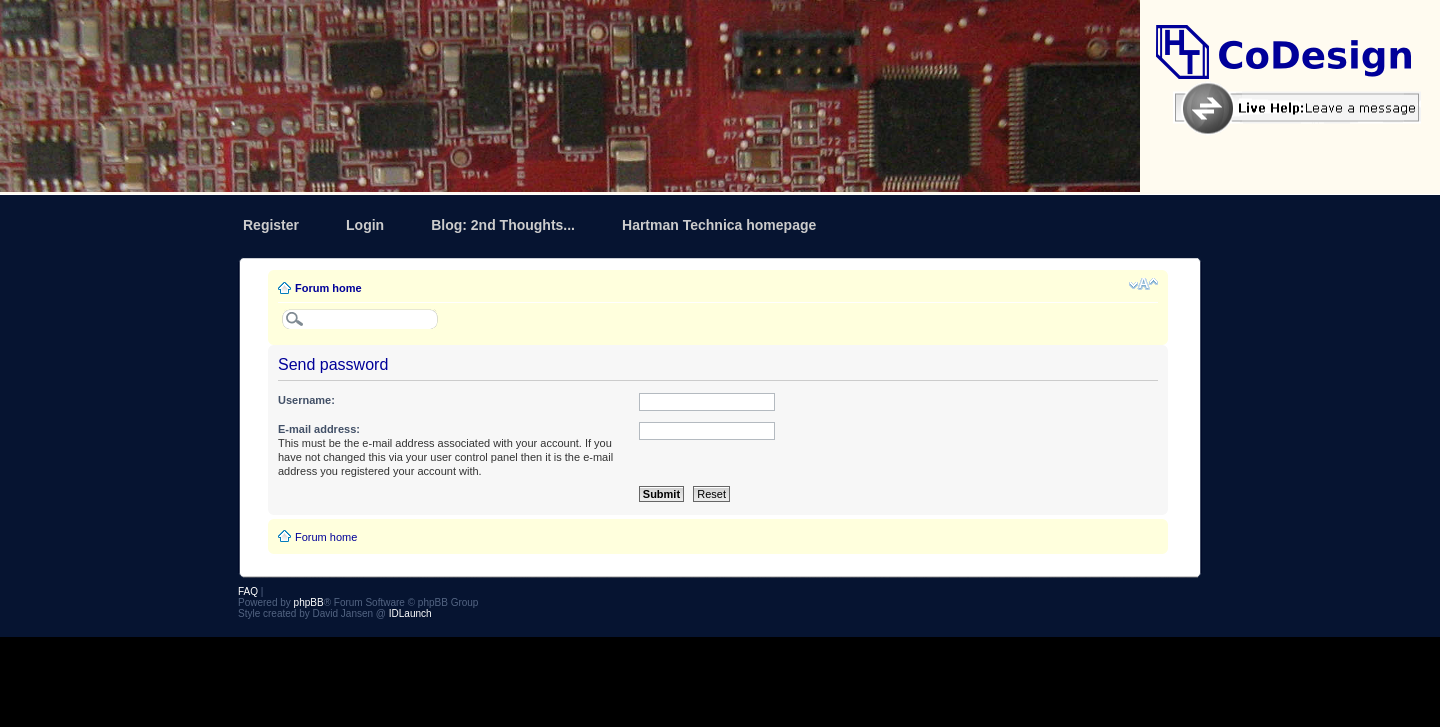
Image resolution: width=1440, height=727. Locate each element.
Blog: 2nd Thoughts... (503, 225)
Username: (306, 400)
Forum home (328, 288)
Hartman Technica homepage (719, 225)
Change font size (1143, 284)
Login (365, 225)
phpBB (309, 602)
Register (271, 225)
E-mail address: (319, 429)
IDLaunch (410, 613)
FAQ (248, 591)
